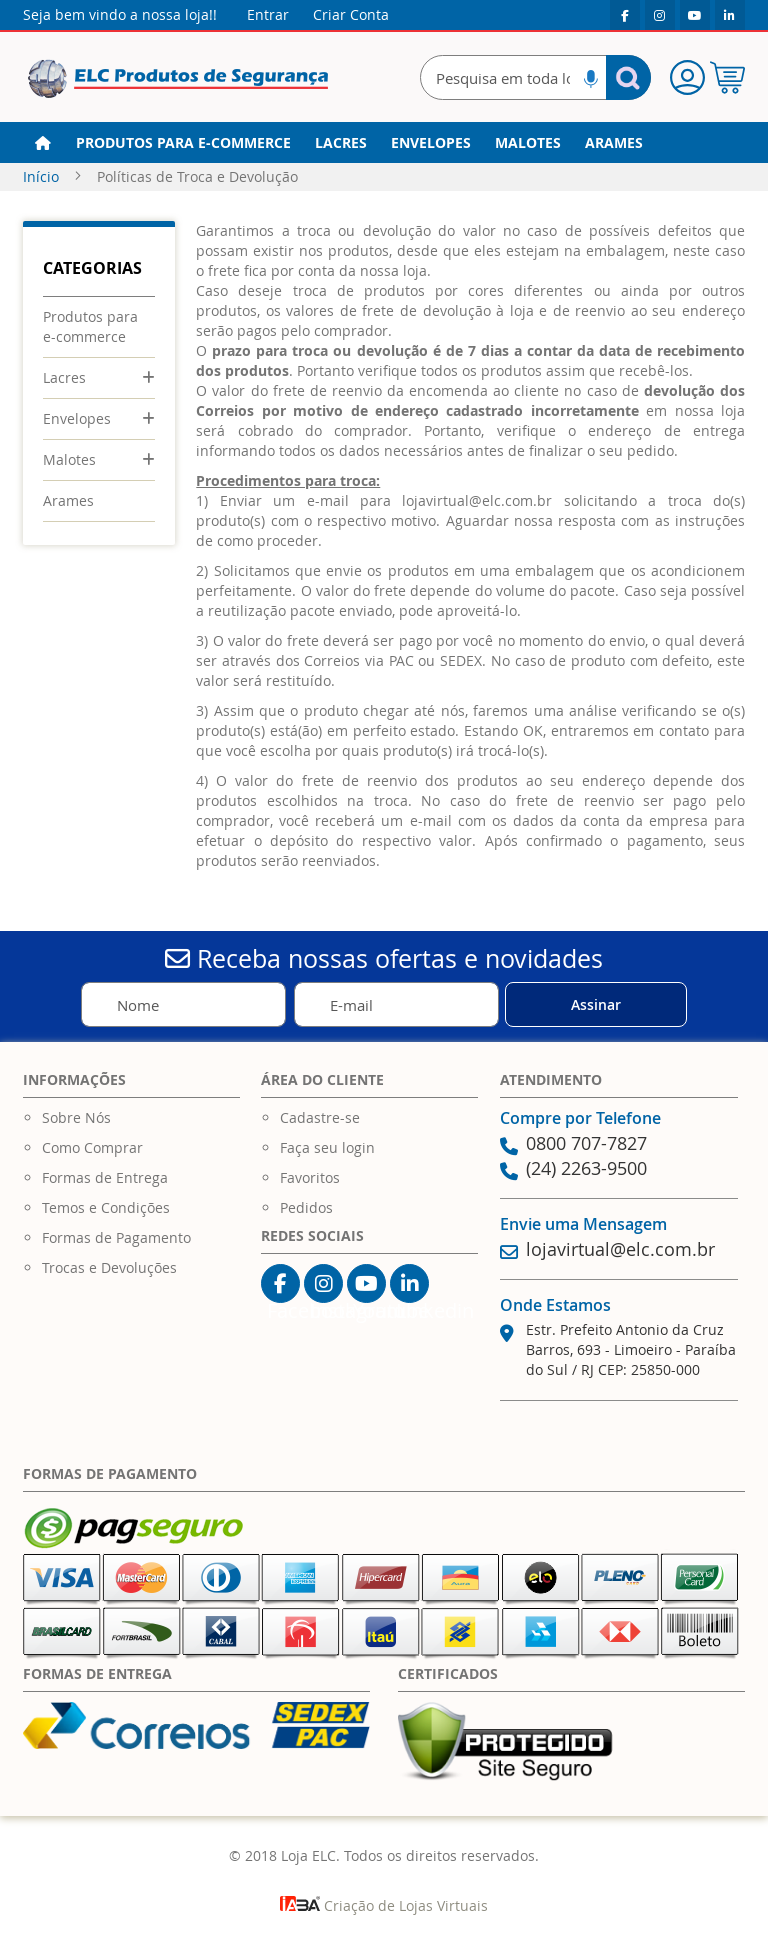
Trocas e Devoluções (109, 1267)
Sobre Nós (76, 1117)
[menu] (384, 143)
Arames (68, 500)
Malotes (69, 459)
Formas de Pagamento (116, 1237)
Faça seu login (327, 1147)
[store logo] (178, 79)
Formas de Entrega (105, 1177)
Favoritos (310, 1177)
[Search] (628, 77)
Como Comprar (92, 1147)
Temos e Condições (106, 1207)
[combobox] (535, 77)
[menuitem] (183, 143)
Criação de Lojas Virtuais (384, 1905)
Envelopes (77, 418)
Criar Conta (351, 14)
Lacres (64, 377)
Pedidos (306, 1207)
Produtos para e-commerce (90, 326)
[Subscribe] (596, 1004)
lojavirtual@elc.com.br (477, 500)
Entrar (268, 14)
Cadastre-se (320, 1117)
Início (43, 176)
